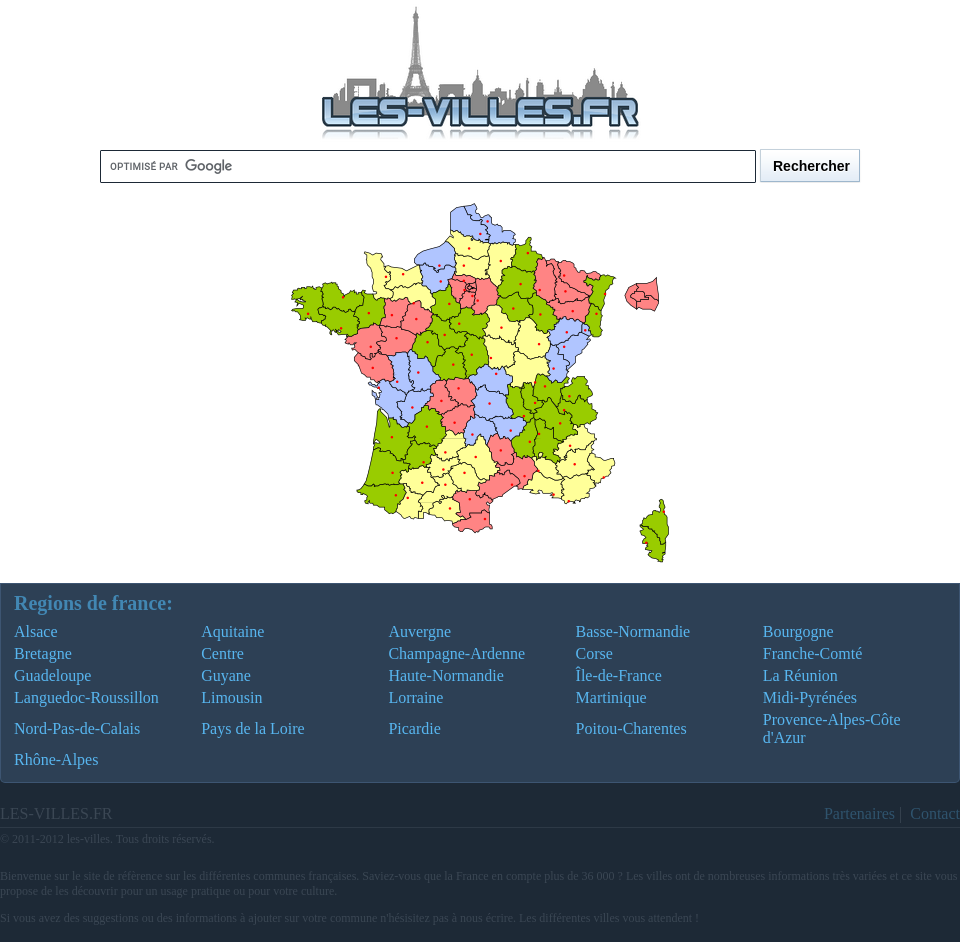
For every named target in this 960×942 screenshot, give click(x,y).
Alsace (36, 631)
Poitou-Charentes (631, 728)
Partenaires (859, 813)
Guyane (226, 675)
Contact (935, 813)
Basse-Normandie (633, 631)
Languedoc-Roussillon (86, 697)
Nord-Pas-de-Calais (77, 728)
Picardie (414, 728)
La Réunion (800, 675)
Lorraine (415, 697)
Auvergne (419, 631)
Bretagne (43, 653)
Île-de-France (619, 675)
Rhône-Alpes (56, 759)
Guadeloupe (52, 675)
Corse (594, 653)
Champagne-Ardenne (456, 653)
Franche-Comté (813, 653)
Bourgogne (798, 631)
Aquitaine (232, 631)
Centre (222, 653)
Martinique (611, 697)
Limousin (231, 697)
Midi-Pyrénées (810, 697)
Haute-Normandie (446, 675)
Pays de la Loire (253, 728)
